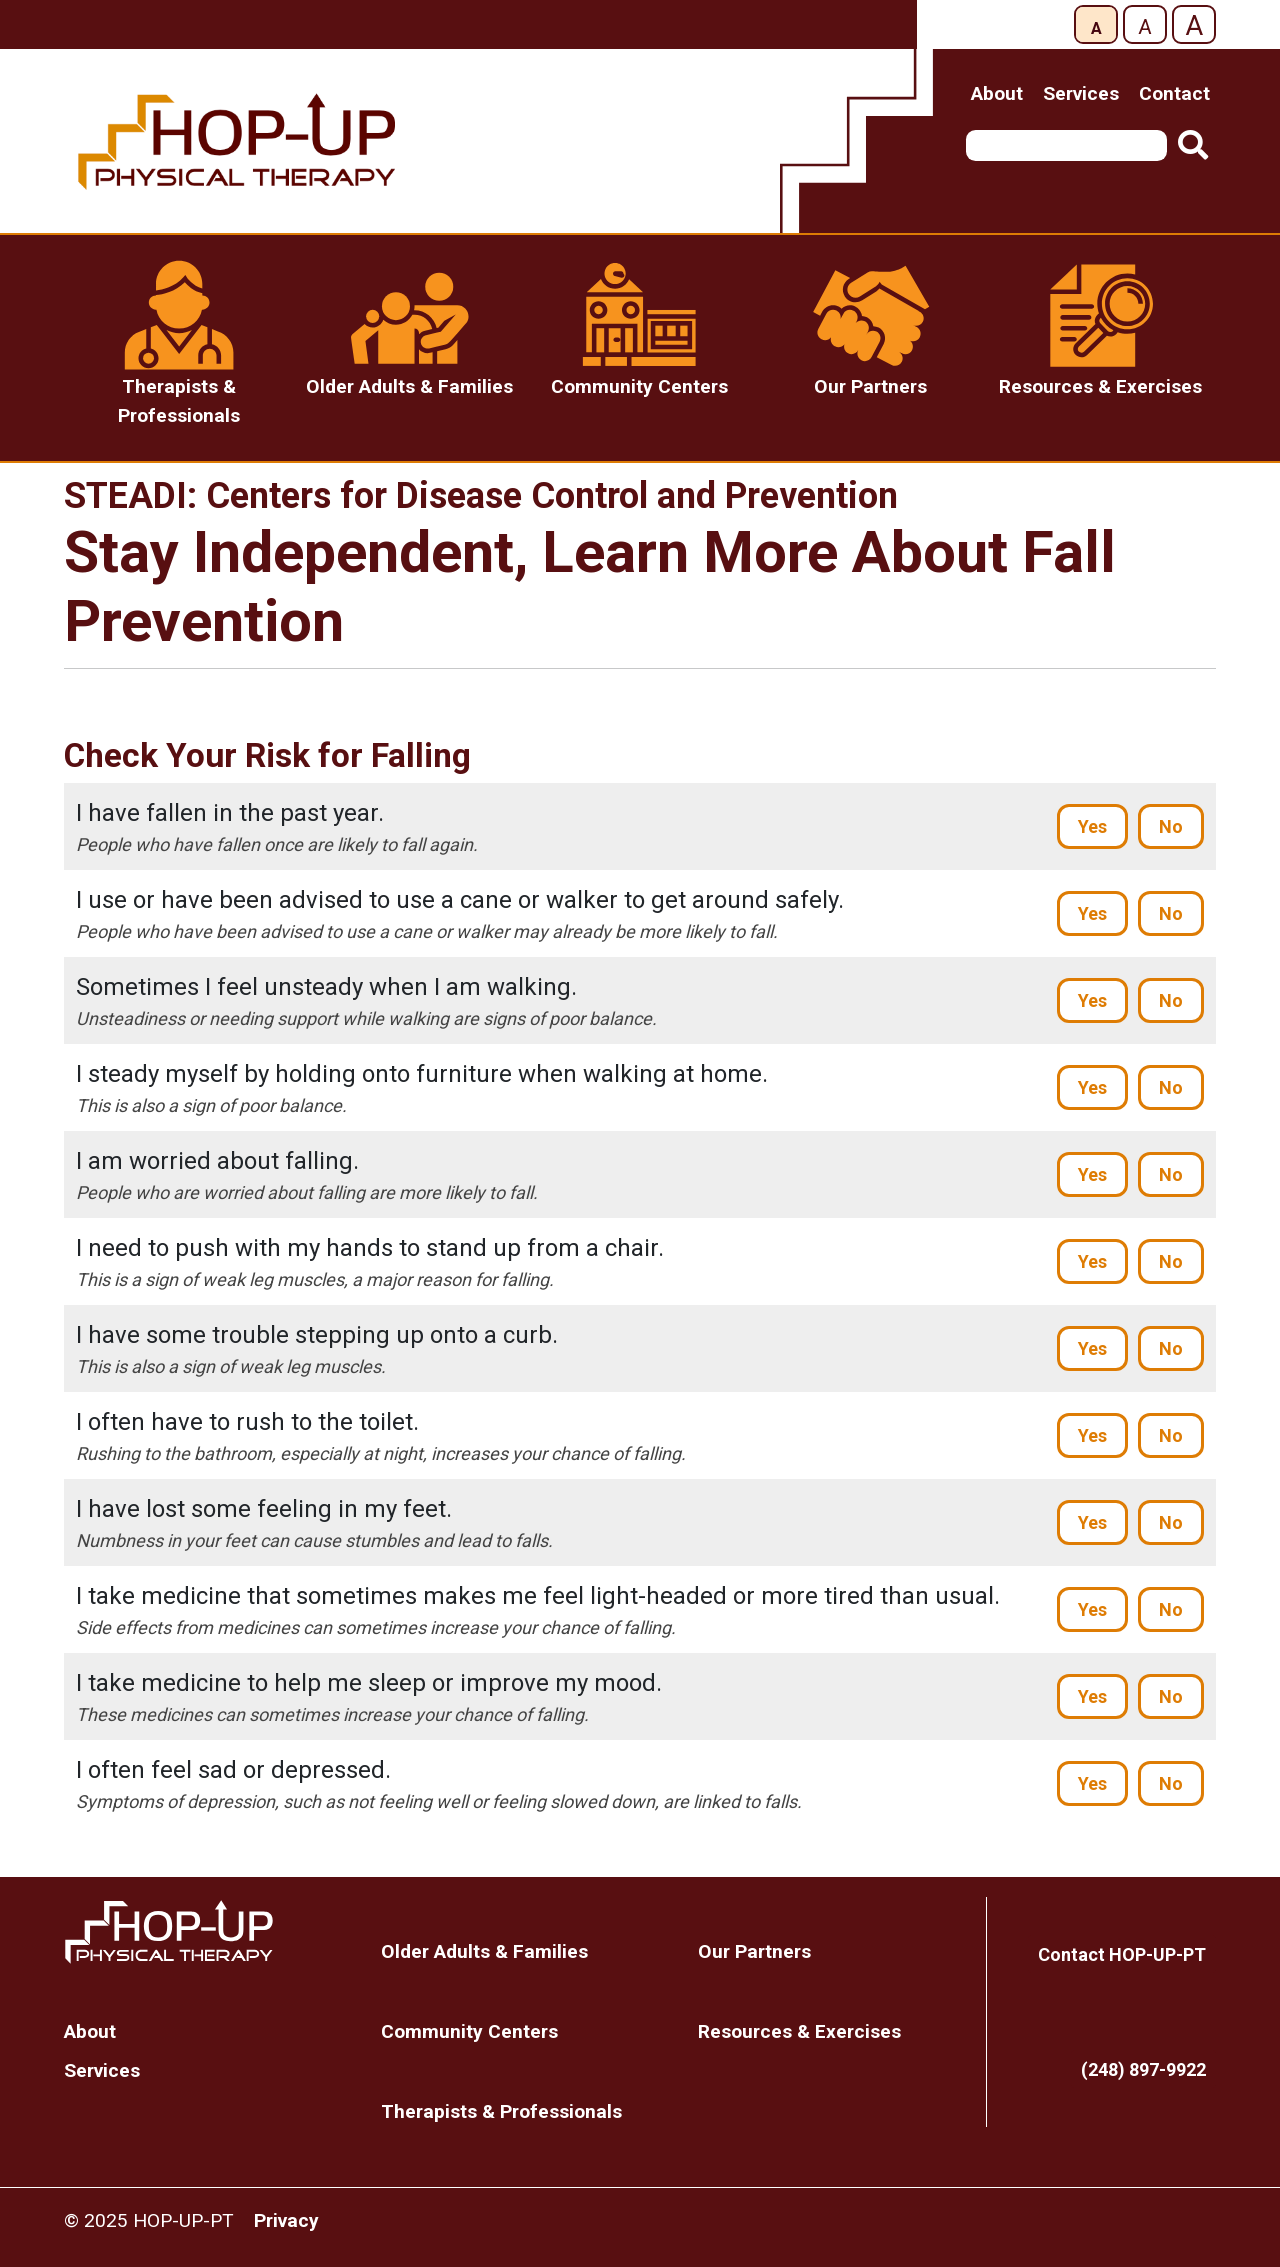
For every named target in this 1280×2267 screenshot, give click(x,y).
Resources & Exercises (799, 2031)
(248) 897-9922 (1143, 2069)
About (997, 93)
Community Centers (469, 2031)
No (1171, 826)
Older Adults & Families (484, 1951)
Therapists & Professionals (501, 2111)
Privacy (286, 2220)
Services (1081, 93)
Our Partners (754, 1951)
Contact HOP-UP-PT (1122, 1954)
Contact (1174, 93)
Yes (1092, 826)
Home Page (207, 1932)
